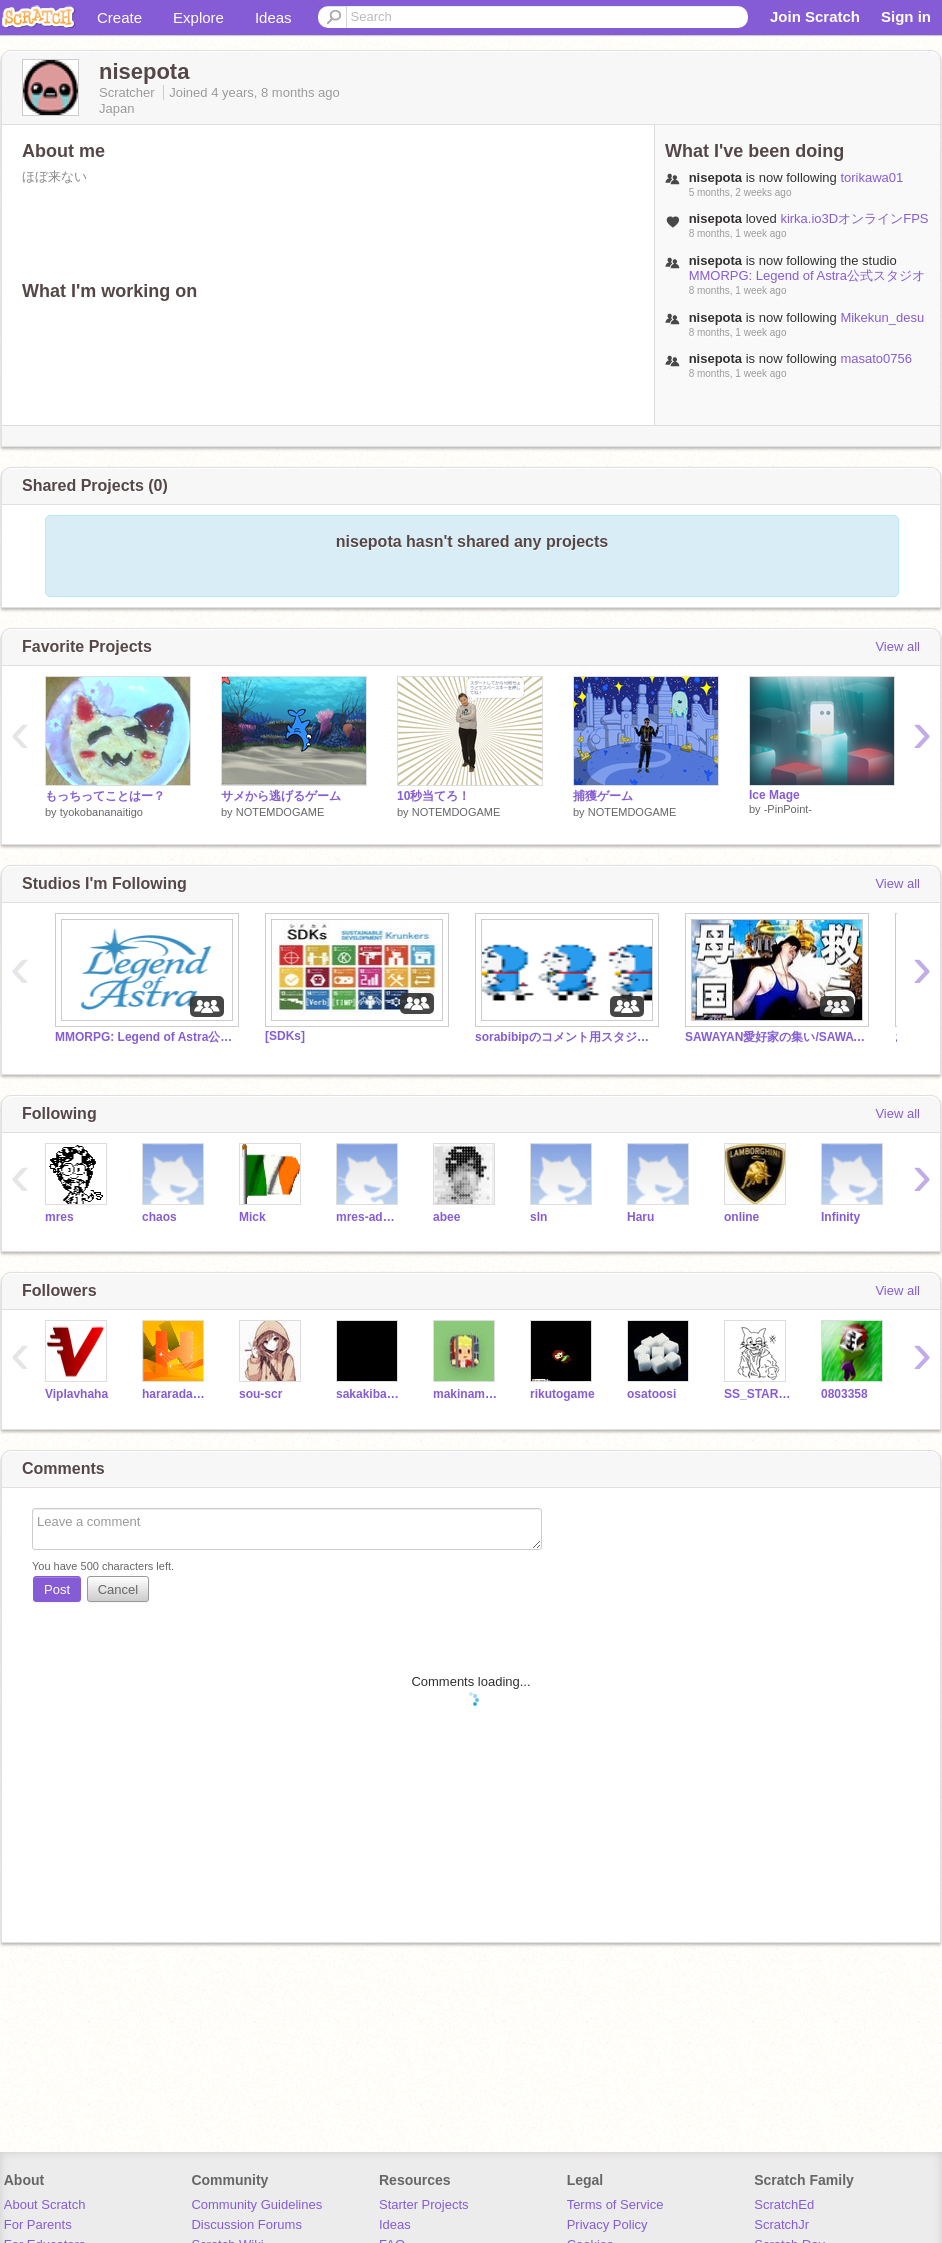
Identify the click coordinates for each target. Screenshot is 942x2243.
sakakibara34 (369, 1394)
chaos (159, 1217)
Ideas (273, 17)
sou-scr (260, 1394)
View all (897, 646)
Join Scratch (815, 16)
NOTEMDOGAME (280, 812)
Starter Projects (424, 2204)
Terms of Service (615, 2204)
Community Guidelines (256, 2204)
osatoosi (651, 1394)
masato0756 (876, 358)
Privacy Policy (607, 2224)
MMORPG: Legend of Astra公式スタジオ (807, 275)
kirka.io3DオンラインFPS (854, 218)
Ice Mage (774, 795)
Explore (198, 17)
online (741, 1217)
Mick (252, 1217)
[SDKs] (285, 1036)
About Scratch (45, 2204)
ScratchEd (784, 2204)
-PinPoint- (788, 809)
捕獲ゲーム (603, 796)
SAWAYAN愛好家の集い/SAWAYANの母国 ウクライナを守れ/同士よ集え (775, 1037)
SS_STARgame (757, 1394)
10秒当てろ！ (433, 796)
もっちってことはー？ (105, 796)
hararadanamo (175, 1394)
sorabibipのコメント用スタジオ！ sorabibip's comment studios (565, 1037)
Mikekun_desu (882, 317)
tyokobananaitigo (101, 812)
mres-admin (369, 1217)
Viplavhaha (76, 1394)
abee (446, 1217)
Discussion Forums (246, 2224)
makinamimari (466, 1394)
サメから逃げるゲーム (281, 796)
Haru (640, 1217)
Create (119, 17)
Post (57, 1589)
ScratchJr (781, 2224)
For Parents (38, 2224)
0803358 (844, 1394)
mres (59, 1217)
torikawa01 (871, 177)
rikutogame (562, 1394)
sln (538, 1217)
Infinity (840, 1217)
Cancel (118, 1589)
